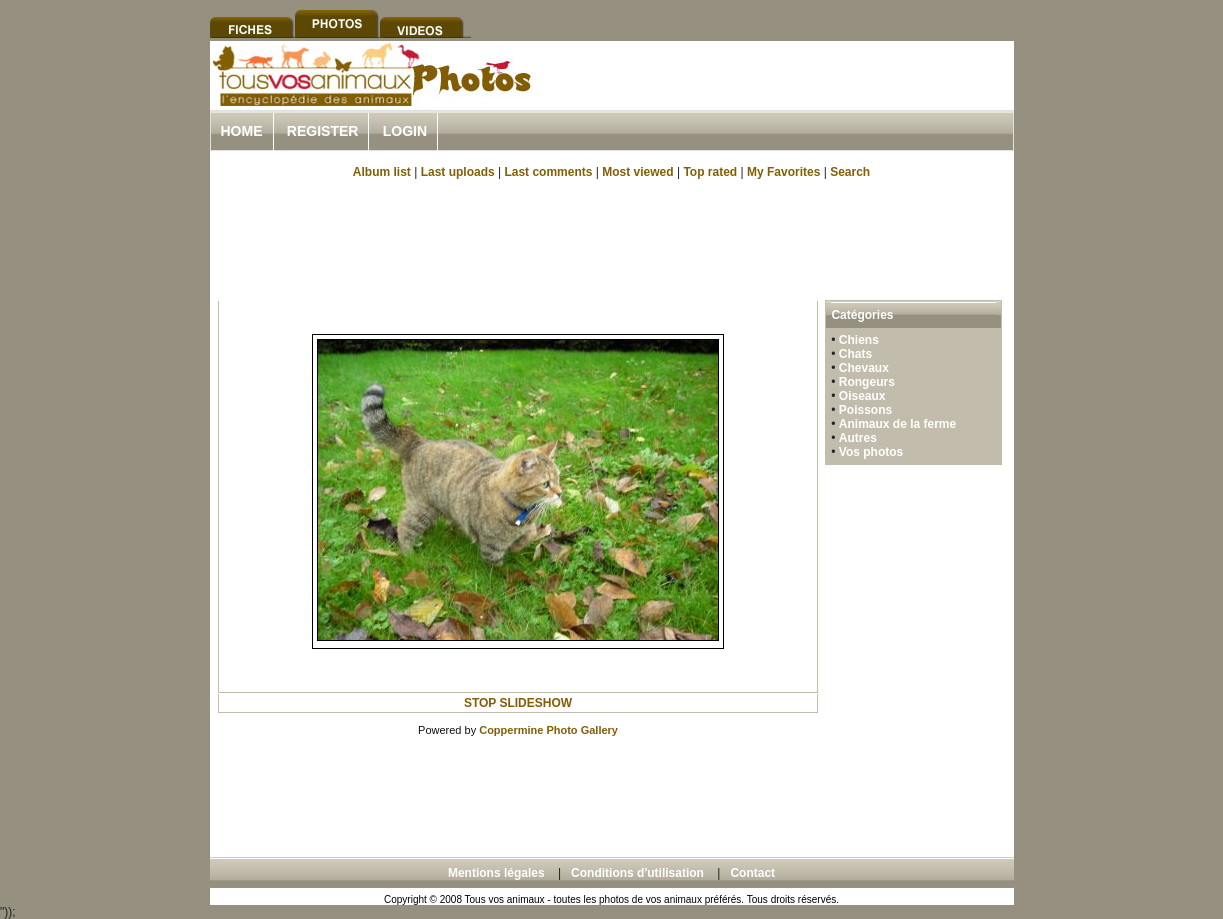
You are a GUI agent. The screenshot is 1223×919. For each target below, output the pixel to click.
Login (405, 131)
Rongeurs (867, 382)
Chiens (859, 340)
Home (242, 131)
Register (323, 131)
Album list (382, 172)
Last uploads (458, 172)
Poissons (865, 410)
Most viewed (637, 172)
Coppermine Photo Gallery (548, 730)
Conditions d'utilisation (637, 873)
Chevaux (864, 368)
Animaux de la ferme (897, 424)
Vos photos (871, 452)
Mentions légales (496, 873)
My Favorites (783, 172)
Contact (752, 873)
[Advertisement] (780, 98)
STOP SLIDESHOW (518, 703)
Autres (858, 438)
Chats (855, 354)
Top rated (710, 172)
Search (850, 172)
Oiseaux (862, 396)
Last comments (548, 172)
